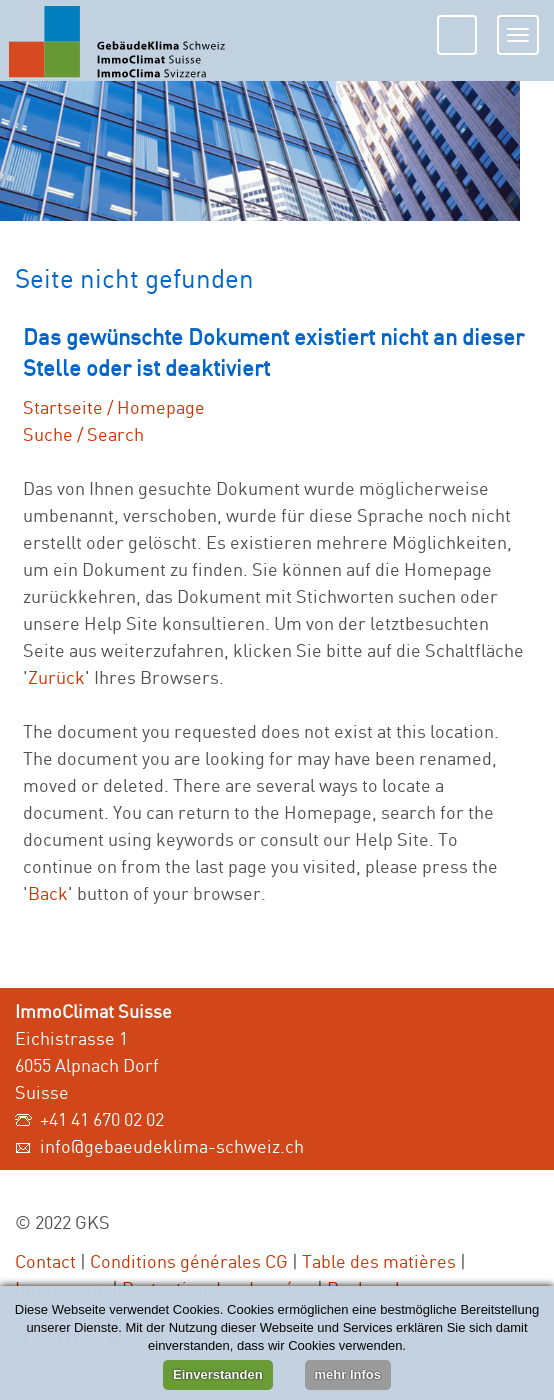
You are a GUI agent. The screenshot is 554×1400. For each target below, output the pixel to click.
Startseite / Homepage (114, 407)
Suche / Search (83, 434)
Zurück (56, 677)
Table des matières (379, 1261)
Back (48, 893)
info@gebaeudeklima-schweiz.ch (172, 1146)
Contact (45, 1261)
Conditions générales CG (189, 1261)
